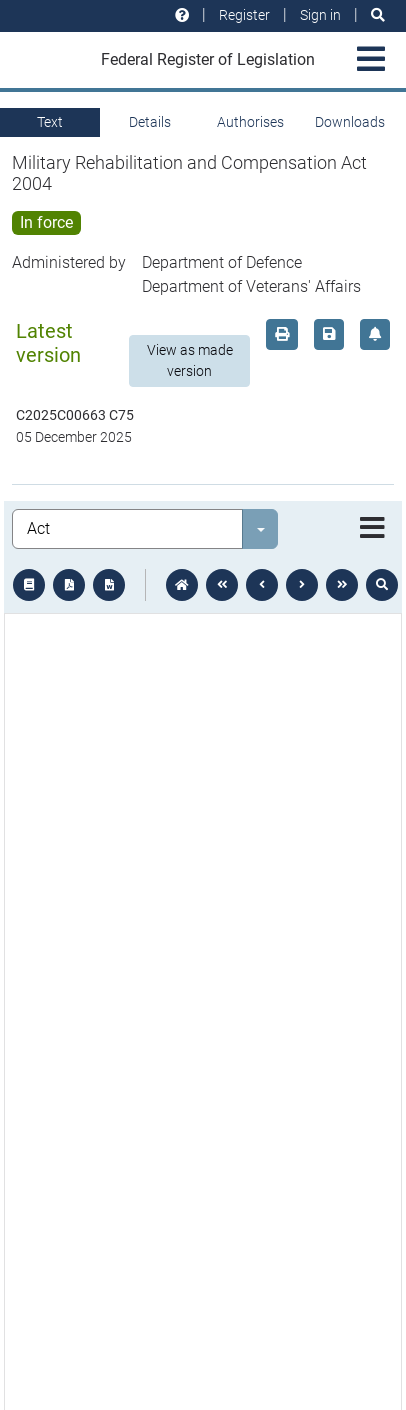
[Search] (378, 15)
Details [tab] (150, 122)
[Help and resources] (182, 15)
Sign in (320, 15)
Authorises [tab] (250, 122)
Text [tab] (50, 122)
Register (244, 15)
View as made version (190, 360)
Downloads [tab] (350, 122)
